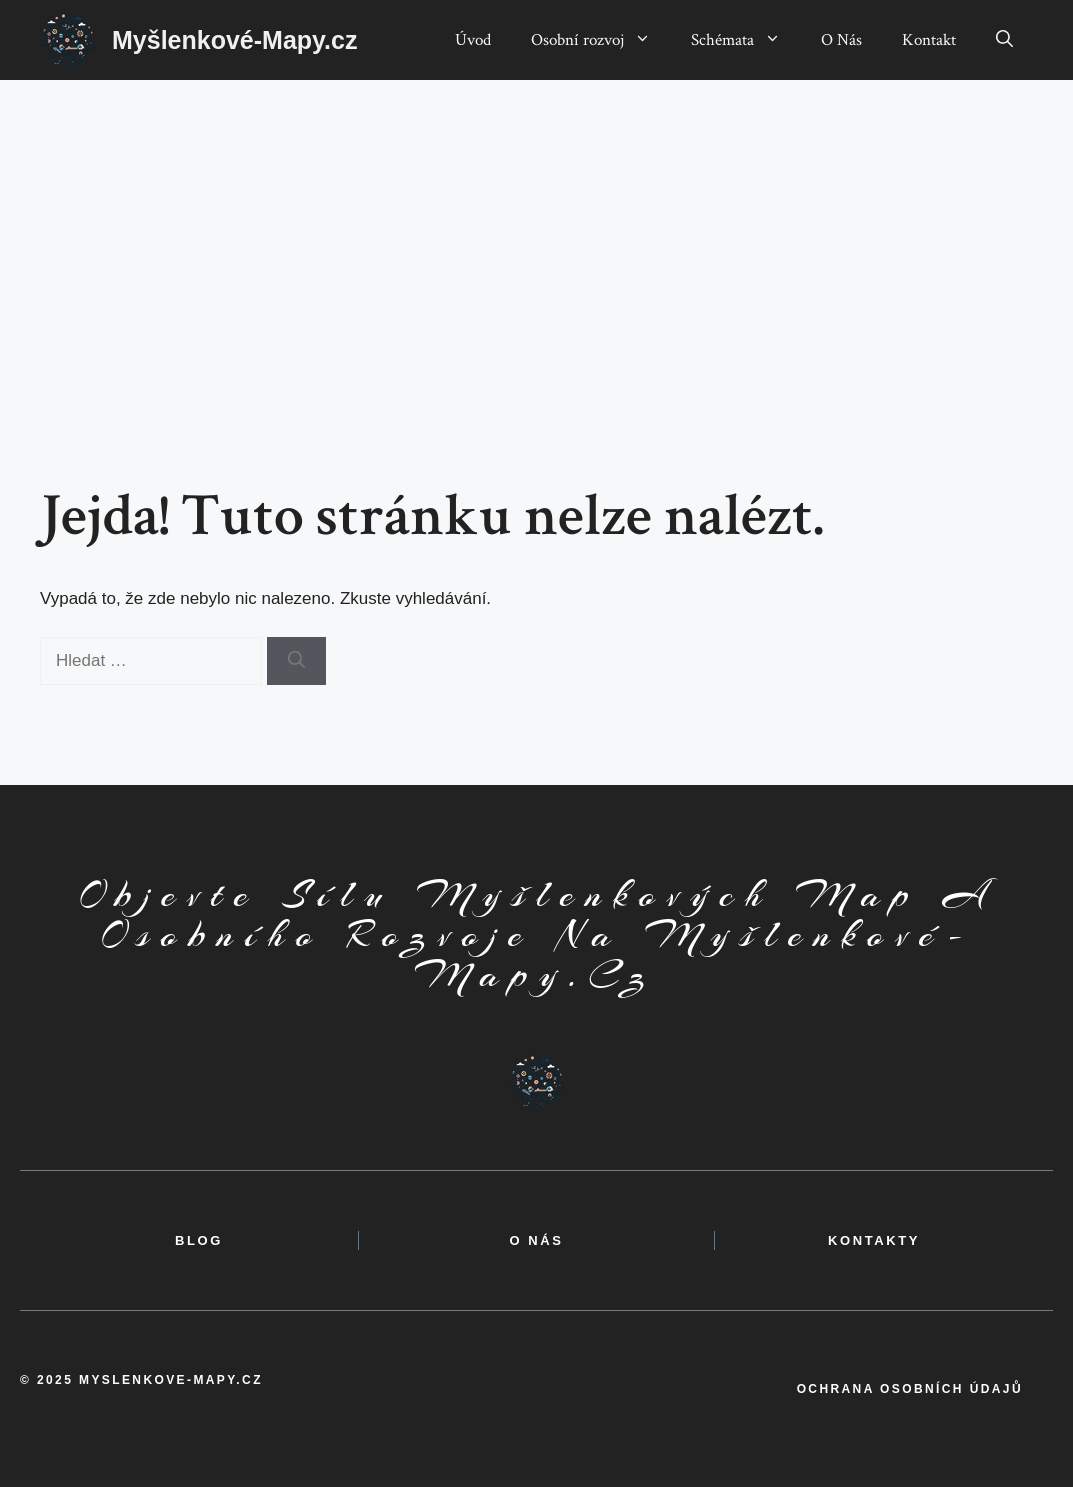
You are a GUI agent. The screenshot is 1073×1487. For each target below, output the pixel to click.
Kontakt (929, 40)
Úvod (473, 40)
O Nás (841, 40)
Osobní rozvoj (601, 40)
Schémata (746, 40)
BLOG (199, 1240)
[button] (1004, 40)
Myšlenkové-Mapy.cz (234, 40)
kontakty (874, 1240)
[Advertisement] (536, 230)
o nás (536, 1240)
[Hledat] (296, 661)
